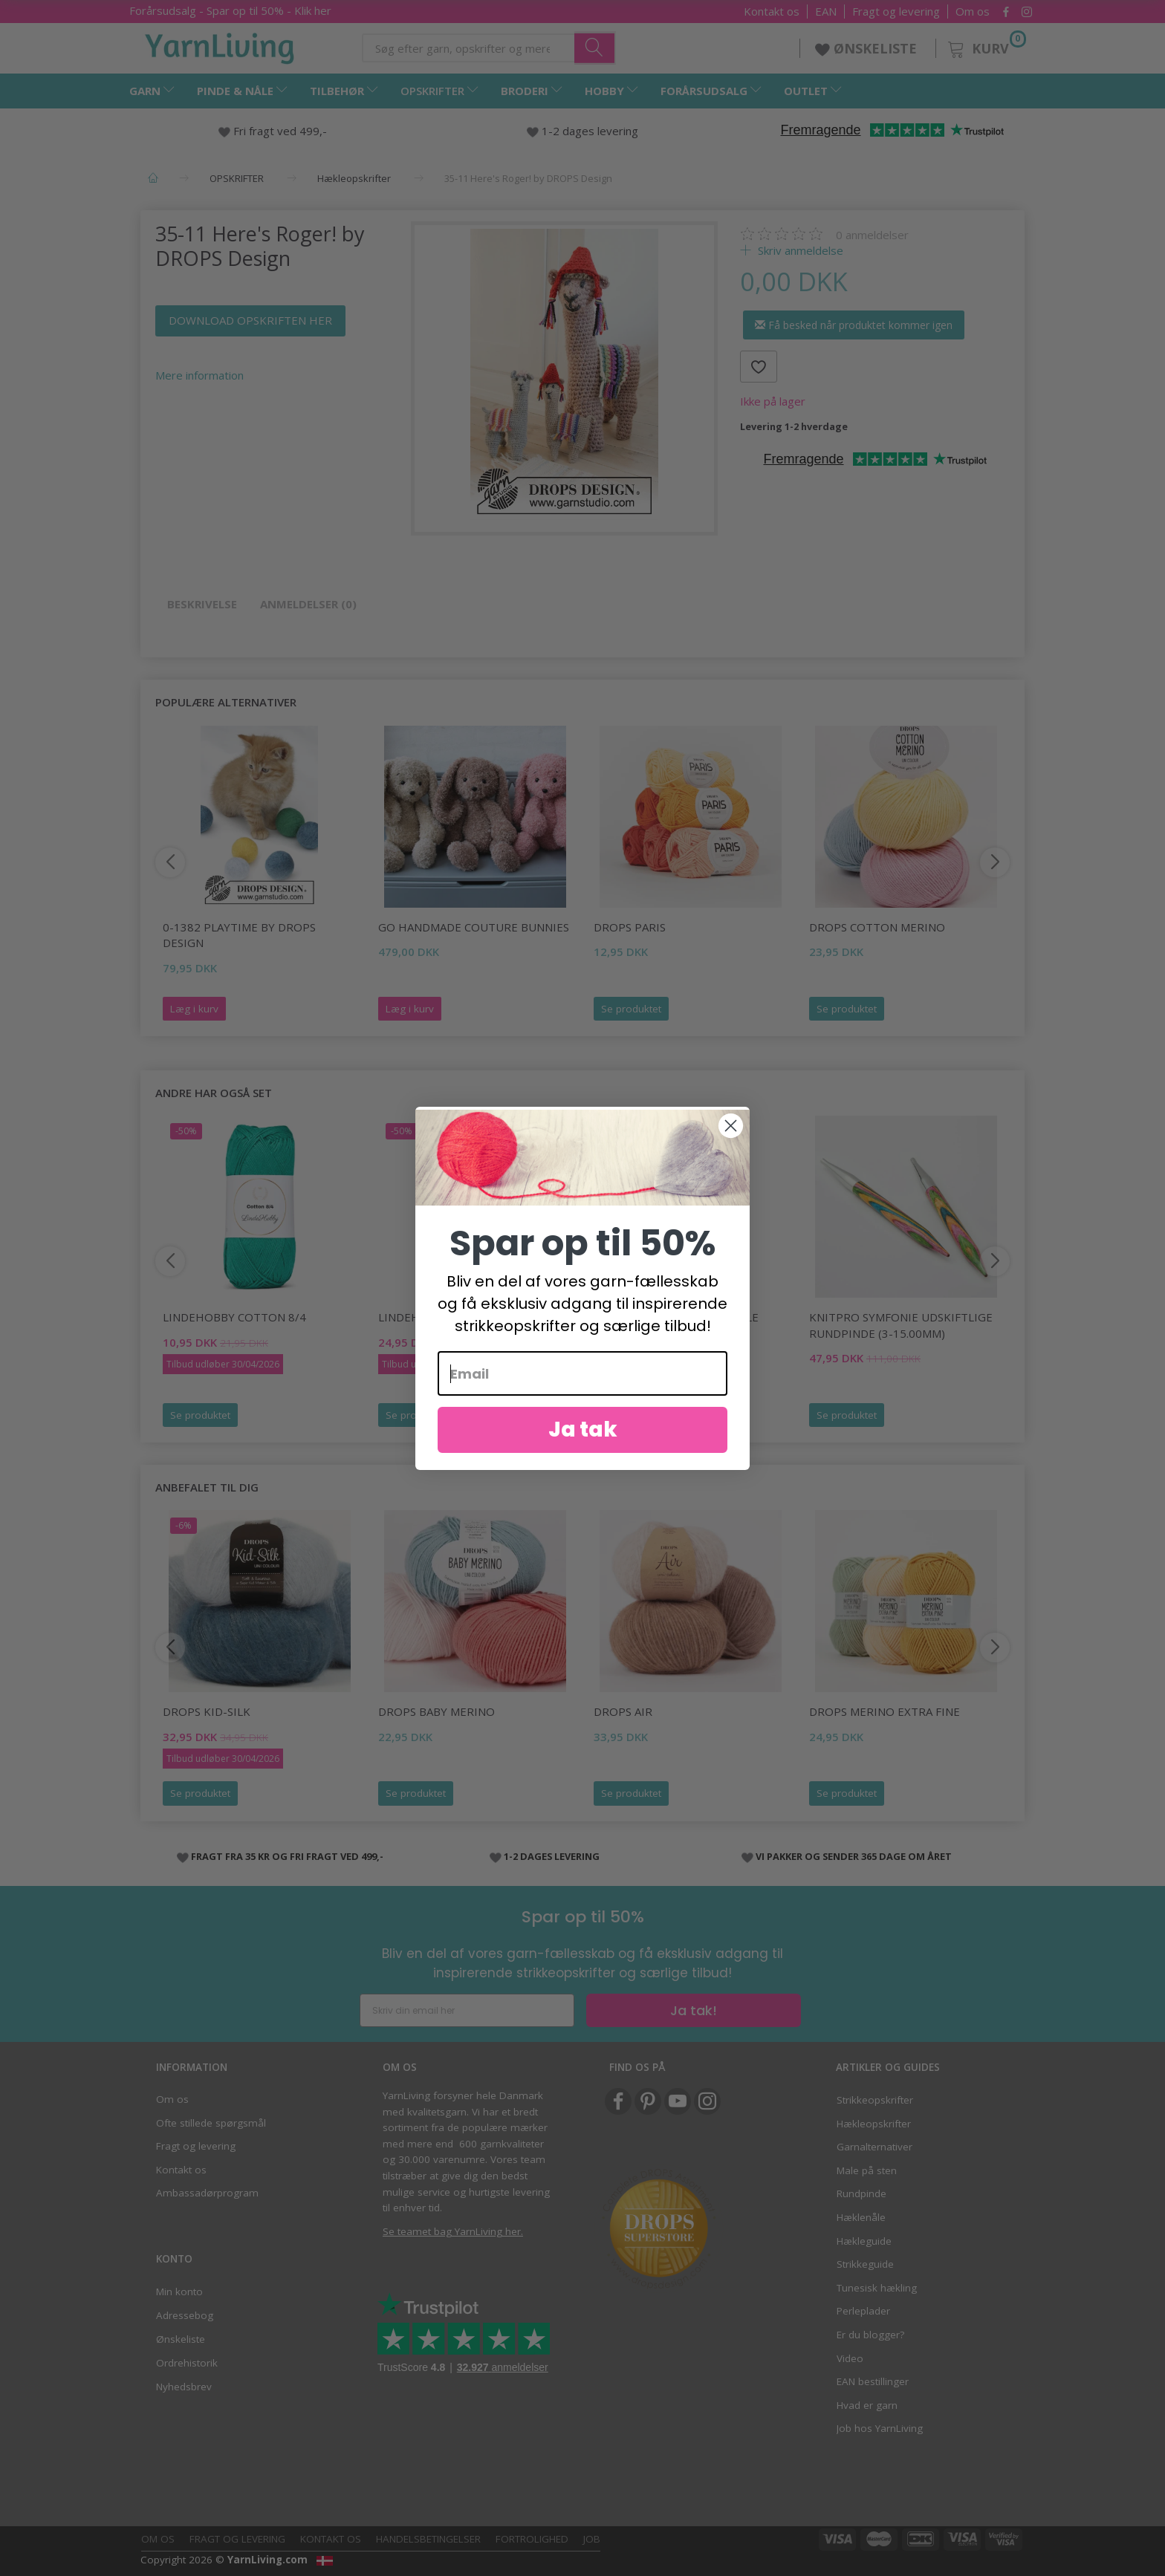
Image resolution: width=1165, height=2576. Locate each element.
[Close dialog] (731, 1149)
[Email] (582, 1398)
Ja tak (582, 1454)
